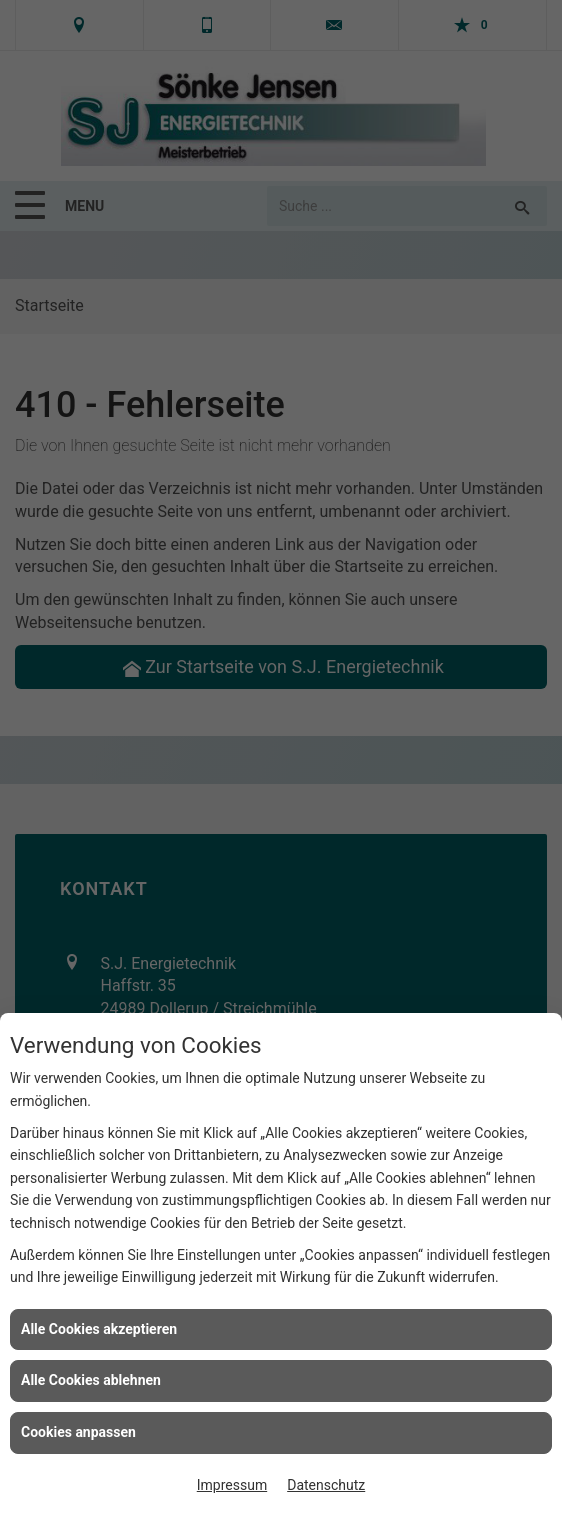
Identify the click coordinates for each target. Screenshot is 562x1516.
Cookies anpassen (78, 1432)
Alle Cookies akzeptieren (99, 1329)
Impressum (232, 1485)
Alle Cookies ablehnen (91, 1380)
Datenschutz (326, 1485)
